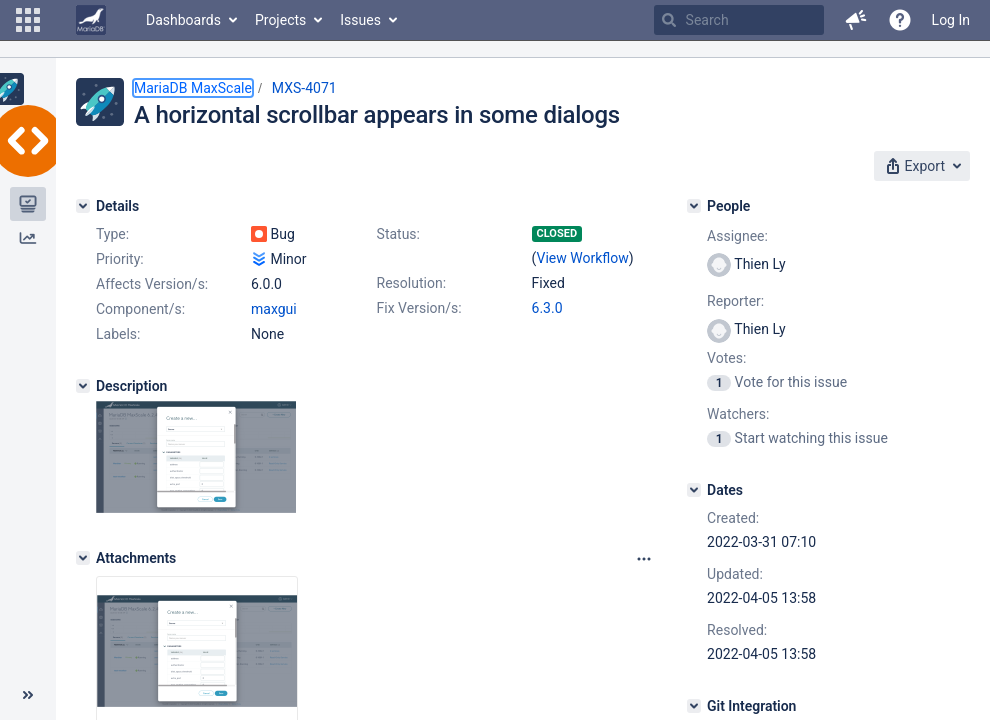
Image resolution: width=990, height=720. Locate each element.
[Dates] (694, 490)
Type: (112, 234)
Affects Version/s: (152, 284)
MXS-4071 (304, 88)
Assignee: (737, 236)
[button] (28, 20)
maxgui (274, 309)
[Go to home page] (91, 20)
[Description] (83, 386)
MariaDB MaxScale (193, 88)
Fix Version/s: (419, 308)
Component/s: (140, 309)
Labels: (118, 334)
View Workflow (583, 258)
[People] (694, 206)
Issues (360, 20)
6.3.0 (547, 308)
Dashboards (183, 20)
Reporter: (735, 301)
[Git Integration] (694, 706)
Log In (951, 20)
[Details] (83, 206)
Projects (280, 20)
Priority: (120, 259)
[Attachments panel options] (644, 559)
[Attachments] (83, 558)
